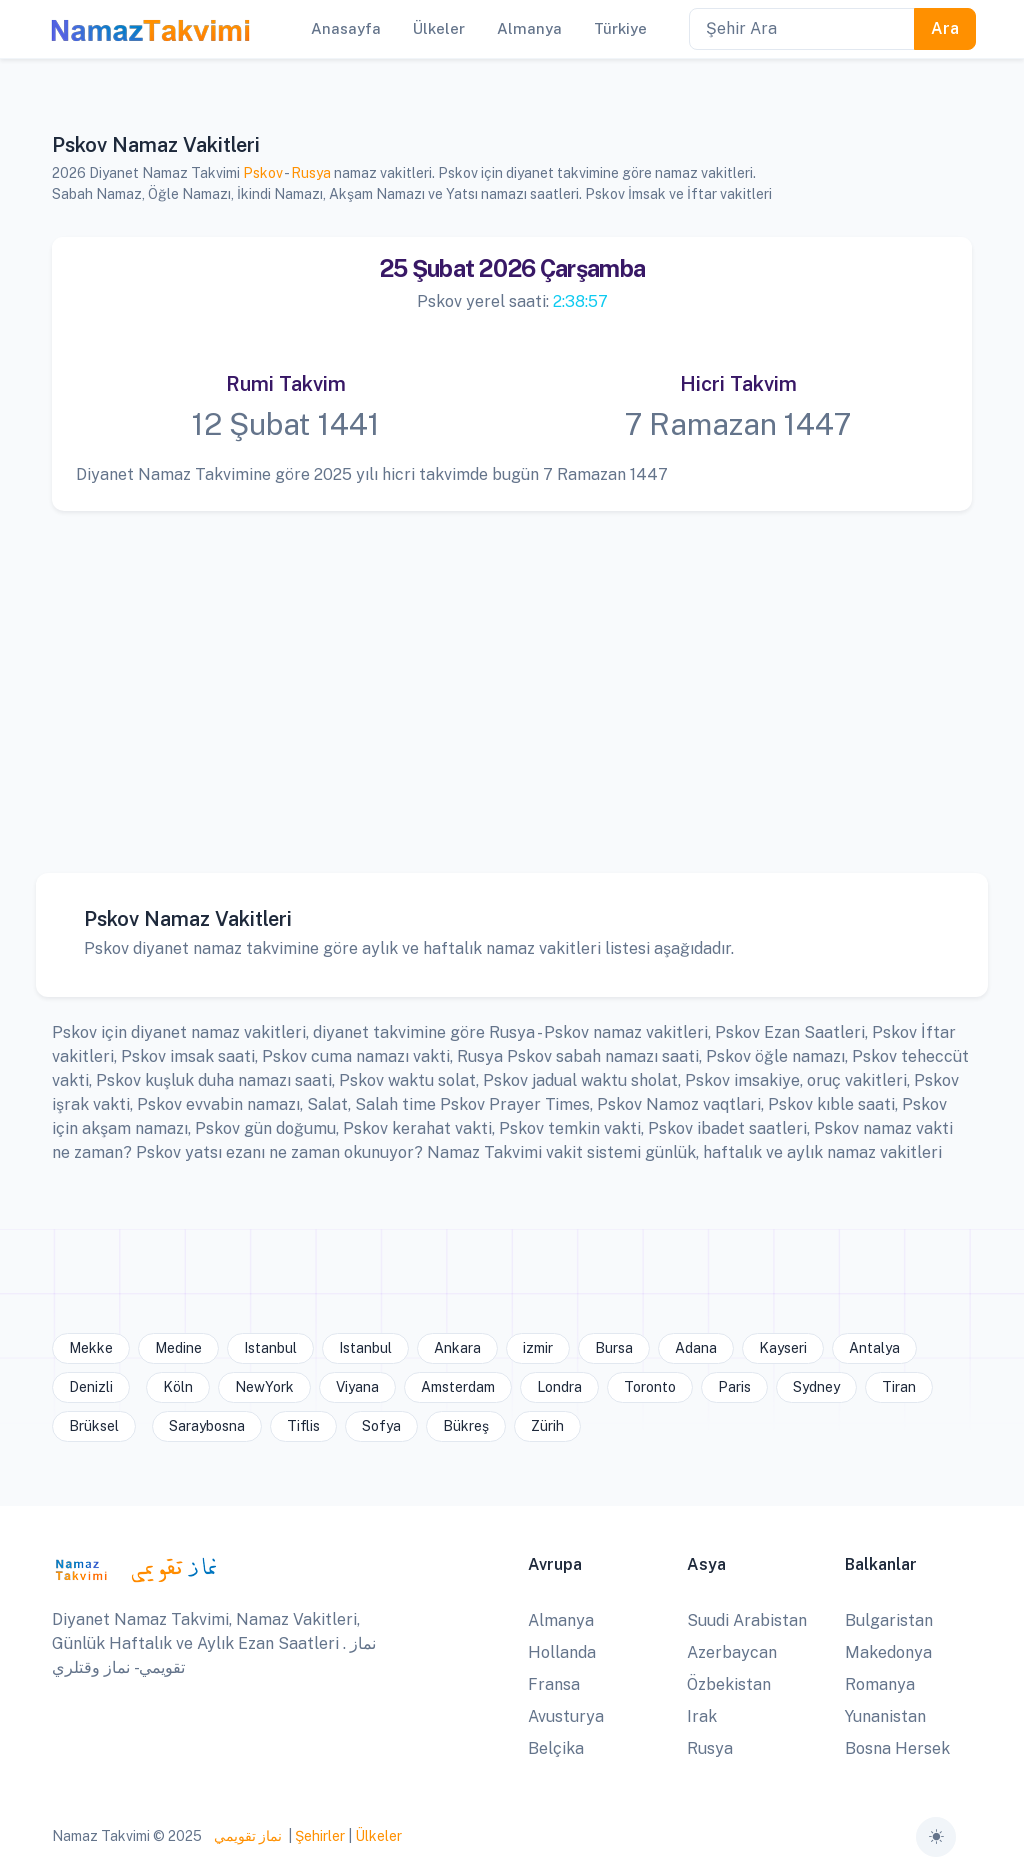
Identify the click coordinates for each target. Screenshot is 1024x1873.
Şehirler (320, 1836)
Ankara (457, 1348)
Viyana (357, 1387)
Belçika (556, 1748)
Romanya (880, 1684)
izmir (538, 1348)
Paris (734, 1387)
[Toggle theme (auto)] (936, 1837)
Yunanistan (885, 1716)
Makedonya (888, 1652)
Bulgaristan (889, 1620)
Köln (178, 1387)
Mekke (91, 1348)
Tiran (899, 1387)
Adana (696, 1348)
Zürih (547, 1426)
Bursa (614, 1348)
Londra (559, 1387)
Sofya (381, 1426)
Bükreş (466, 1426)
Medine (178, 1348)
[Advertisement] (512, 677)
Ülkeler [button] (439, 28)
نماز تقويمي (246, 1836)
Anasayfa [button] (346, 28)
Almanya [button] (529, 28)
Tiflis (303, 1426)
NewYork (264, 1387)
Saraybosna (207, 1426)
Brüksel (94, 1426)
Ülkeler (378, 1836)
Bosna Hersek (897, 1748)
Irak (702, 1716)
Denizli (91, 1387)
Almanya (561, 1620)
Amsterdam (458, 1387)
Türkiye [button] (620, 28)
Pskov (263, 173)
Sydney (816, 1387)
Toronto (650, 1387)
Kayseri (783, 1348)
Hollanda (562, 1652)
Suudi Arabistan (747, 1620)
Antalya (874, 1348)
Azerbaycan (732, 1652)
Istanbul (270, 1348)
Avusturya (566, 1716)
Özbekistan (729, 1684)
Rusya (311, 173)
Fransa (554, 1684)
